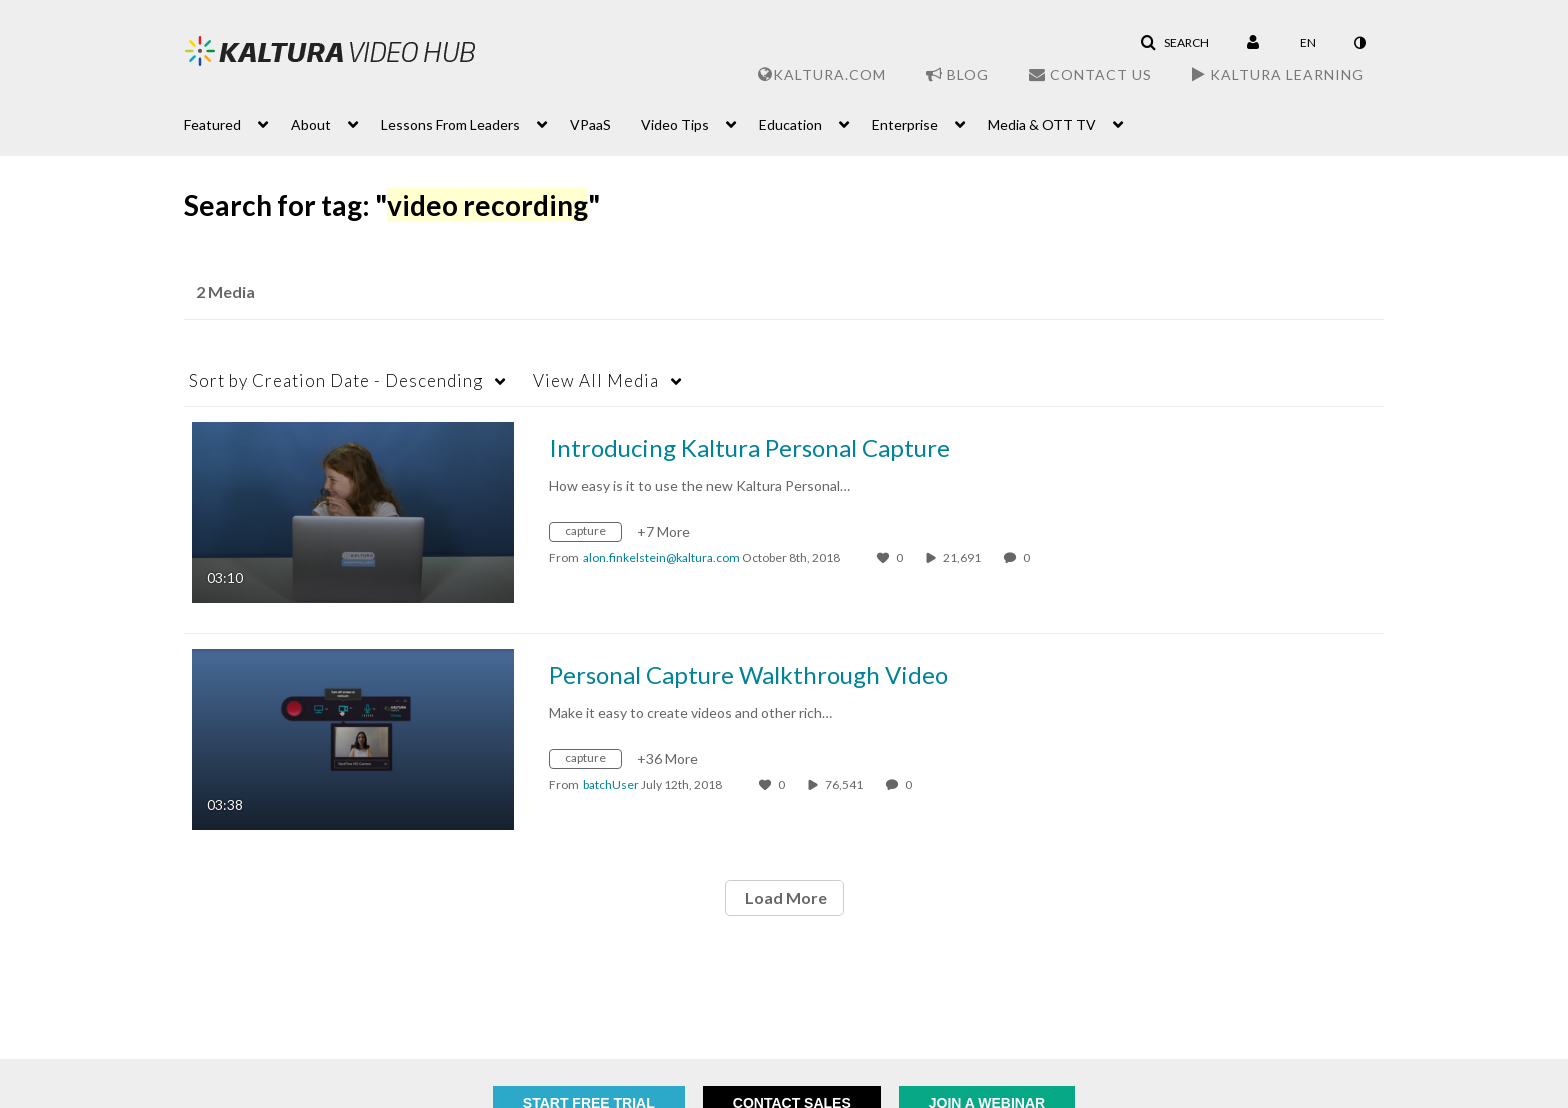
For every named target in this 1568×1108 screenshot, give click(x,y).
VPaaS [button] (590, 124)
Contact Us (1090, 74)
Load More (784, 897)
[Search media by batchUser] (611, 784)
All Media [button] (596, 380)
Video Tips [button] (675, 124)
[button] (1174, 43)
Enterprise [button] (905, 124)
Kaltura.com (822, 74)
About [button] (311, 124)
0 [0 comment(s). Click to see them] (1028, 557)
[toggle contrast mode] (1359, 43)
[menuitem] (237, 123)
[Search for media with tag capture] (593, 534)
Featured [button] (212, 124)
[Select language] (1308, 43)
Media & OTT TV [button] (1042, 124)
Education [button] (790, 124)
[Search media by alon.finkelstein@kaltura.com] (661, 557)
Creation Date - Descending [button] (336, 380)
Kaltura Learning (1278, 74)
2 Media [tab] (225, 291)
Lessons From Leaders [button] (450, 124)
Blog (957, 74)
